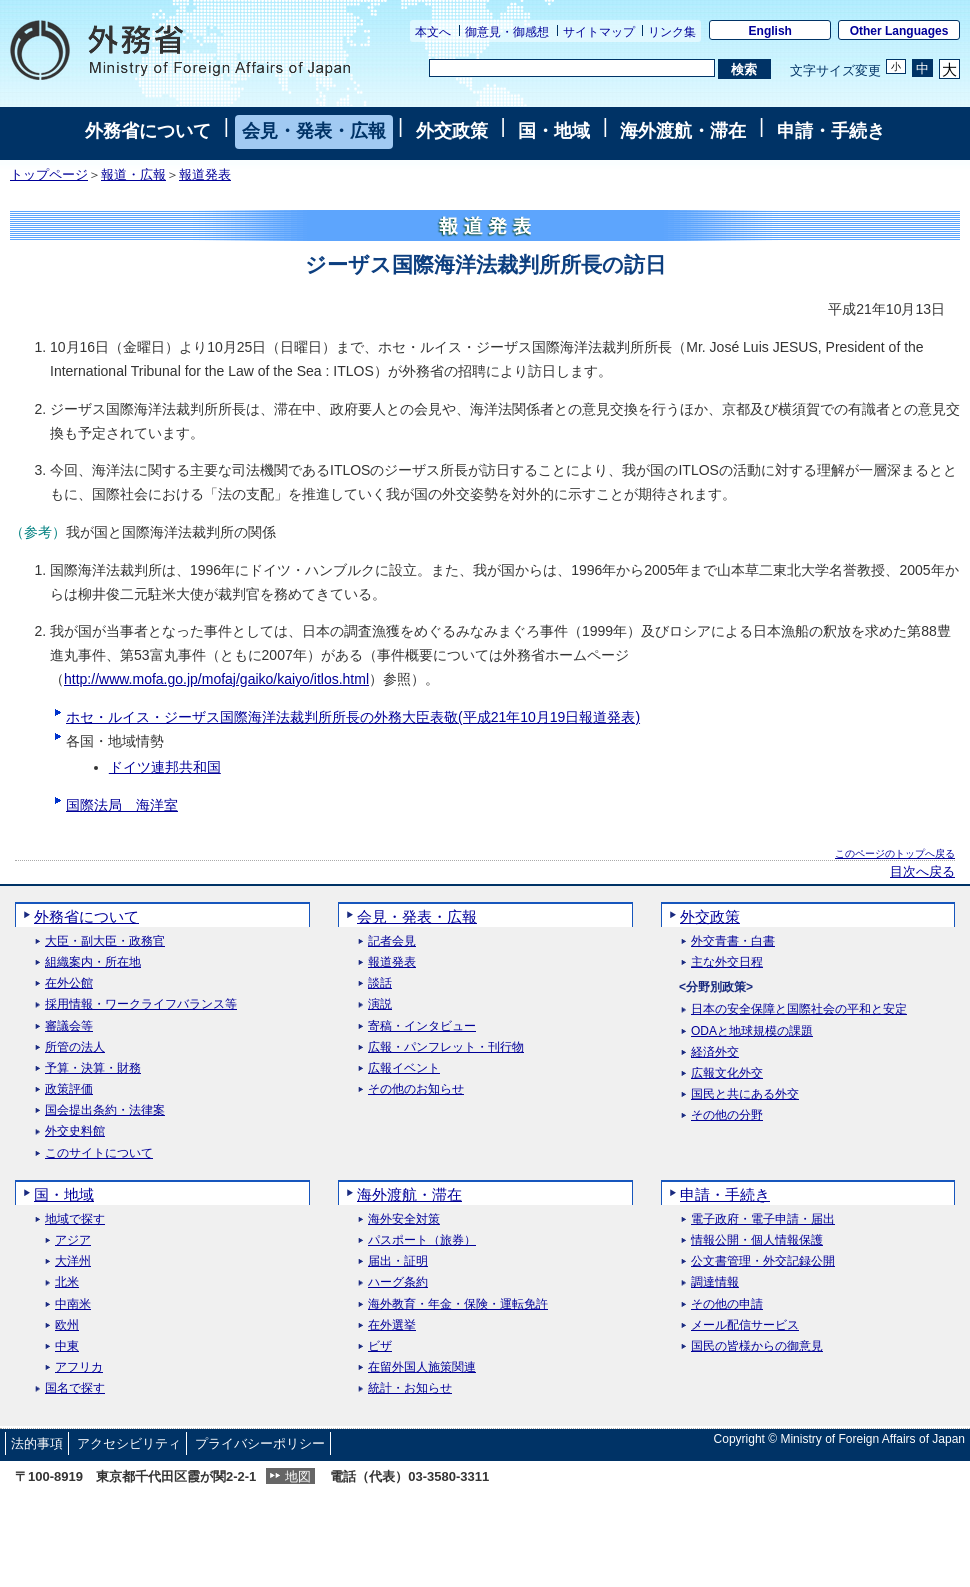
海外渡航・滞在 (683, 131)
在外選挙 (392, 1325)
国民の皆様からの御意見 (757, 1346)
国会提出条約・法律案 (105, 1110)
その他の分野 (727, 1115)
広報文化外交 (727, 1073)
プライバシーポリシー (260, 1443)
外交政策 (452, 131)
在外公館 (69, 983)
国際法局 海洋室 (122, 805)
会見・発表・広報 (314, 131)
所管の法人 (75, 1047)
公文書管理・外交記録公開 (763, 1261)
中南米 (73, 1304)
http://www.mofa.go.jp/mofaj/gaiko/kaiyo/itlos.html (216, 679)
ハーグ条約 (398, 1282)
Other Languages (899, 31)
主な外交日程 (727, 962)
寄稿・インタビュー (422, 1026)
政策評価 (69, 1089)
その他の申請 (727, 1304)
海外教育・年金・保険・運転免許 (458, 1304)
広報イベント (404, 1068)
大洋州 (73, 1261)
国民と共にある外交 (745, 1094)
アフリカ (79, 1367)
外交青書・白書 (733, 941)
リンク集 (672, 32)
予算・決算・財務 (93, 1068)
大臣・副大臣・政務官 (105, 941)
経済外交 (715, 1052)
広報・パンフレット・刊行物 (446, 1047)
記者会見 (392, 941)
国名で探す (75, 1388)
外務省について (148, 131)
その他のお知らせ (416, 1089)
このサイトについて (99, 1153)
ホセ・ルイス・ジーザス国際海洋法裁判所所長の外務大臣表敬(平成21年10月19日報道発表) (353, 717)
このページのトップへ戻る (895, 853)
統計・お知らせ (410, 1388)
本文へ (433, 32)
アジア (73, 1240)
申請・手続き (831, 131)
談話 (380, 983)
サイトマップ (599, 32)
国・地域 (554, 131)
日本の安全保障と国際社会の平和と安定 (799, 1009)
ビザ (380, 1346)
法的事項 (37, 1443)
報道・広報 (133, 175)
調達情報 (715, 1282)
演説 (380, 1004)
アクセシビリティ (129, 1443)
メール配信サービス (745, 1325)
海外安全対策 (404, 1219)
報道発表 (205, 175)
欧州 (67, 1325)
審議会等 (69, 1026)
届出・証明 (398, 1261)
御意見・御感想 (507, 32)
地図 (298, 1476)
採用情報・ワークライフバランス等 (141, 1004)
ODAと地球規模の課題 (752, 1031)
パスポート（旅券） (422, 1240)
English (770, 31)
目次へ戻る (922, 872)
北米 (67, 1282)
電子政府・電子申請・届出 (763, 1219)
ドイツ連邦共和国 (165, 767)
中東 (67, 1346)
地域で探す (75, 1219)
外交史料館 (75, 1131)
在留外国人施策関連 (422, 1367)
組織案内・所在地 (93, 962)
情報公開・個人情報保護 (757, 1240)
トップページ (49, 175)
